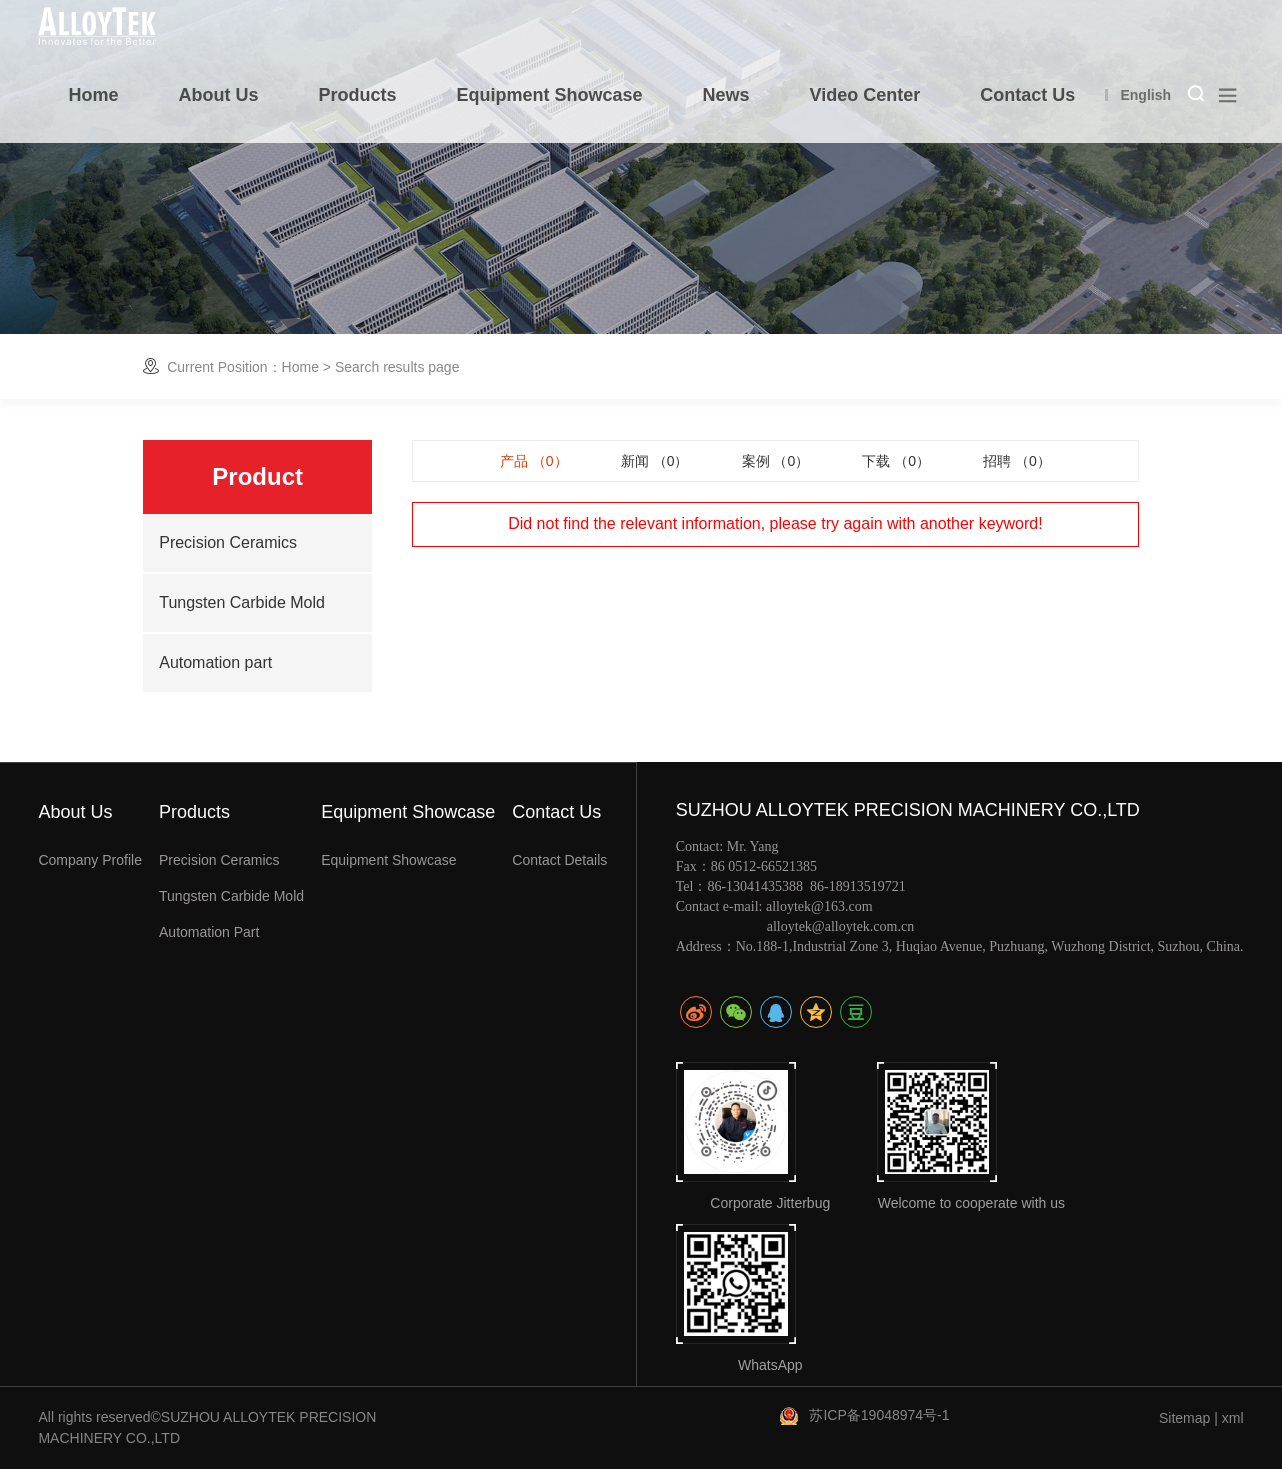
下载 (896, 461)
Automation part (215, 662)
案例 (776, 461)
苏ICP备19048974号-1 (879, 1415)
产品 (534, 461)
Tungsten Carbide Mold (242, 602)
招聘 (1017, 461)
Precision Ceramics (228, 542)
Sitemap (1184, 1418)
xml (1233, 1418)
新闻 (655, 461)
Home (300, 367)
